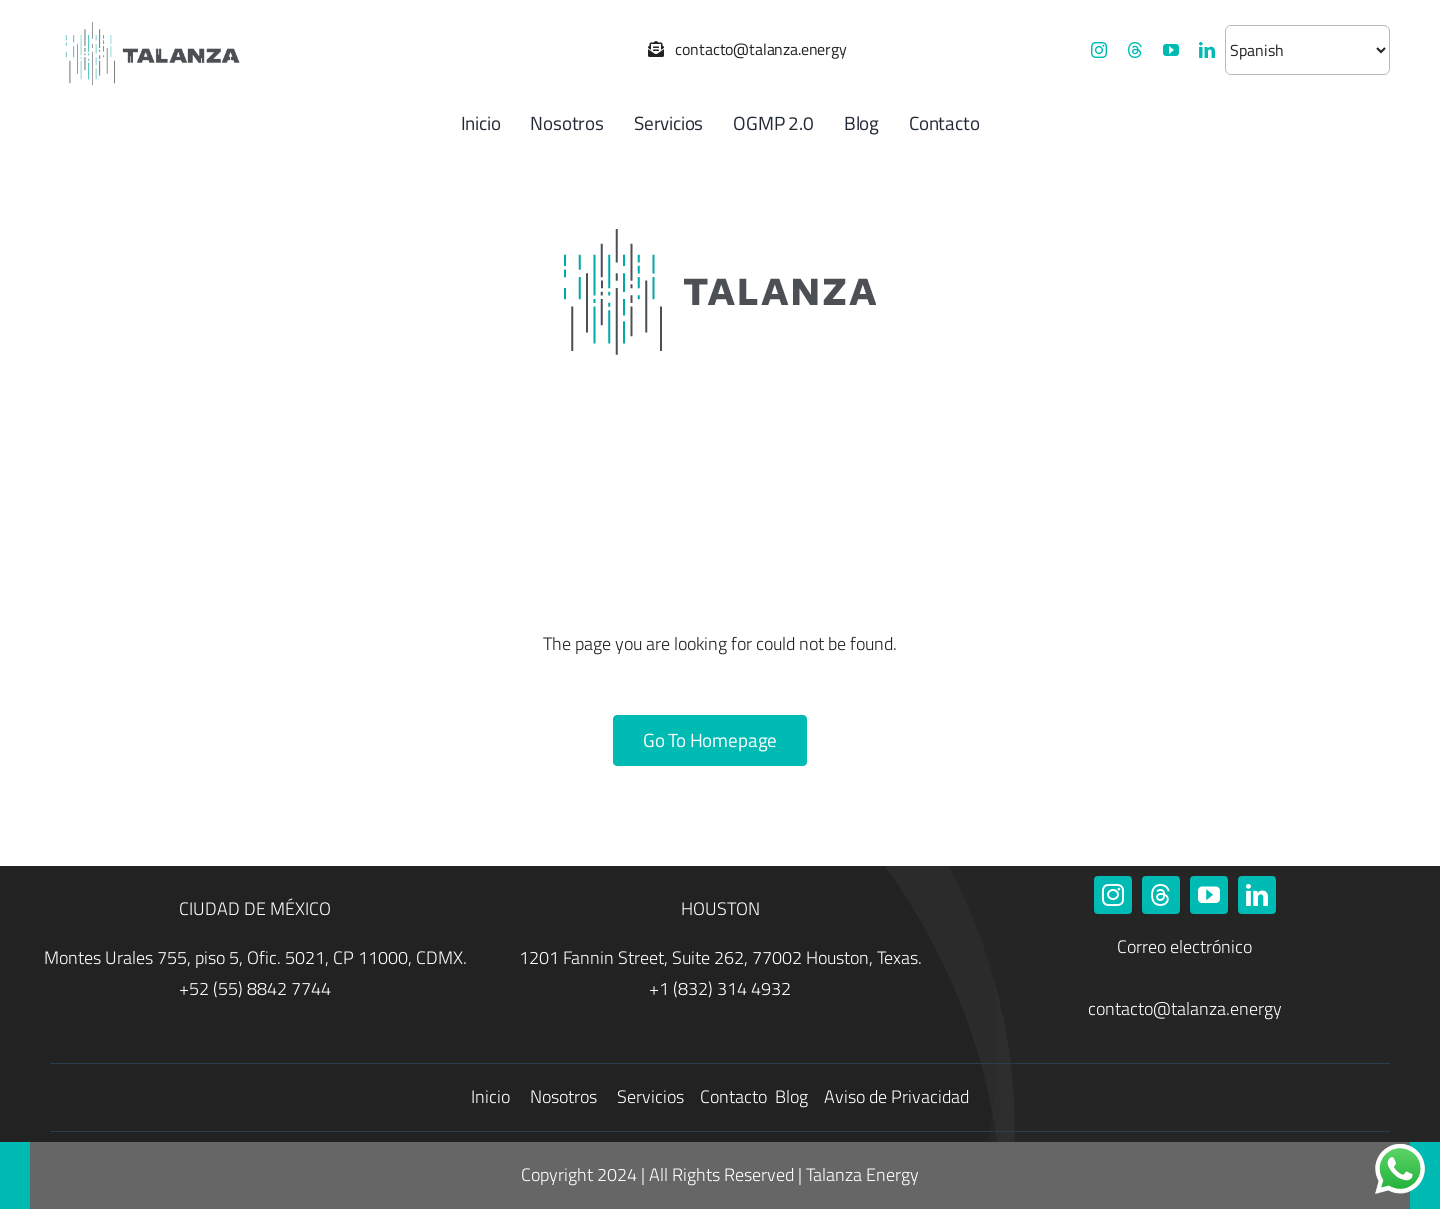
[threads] (1135, 50)
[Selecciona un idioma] (1307, 50)
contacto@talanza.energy (1185, 1008)
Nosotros (565, 1096)
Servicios (652, 1096)
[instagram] (1099, 50)
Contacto (733, 1096)
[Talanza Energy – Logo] (150, 19)
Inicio (492, 1096)
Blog (791, 1096)
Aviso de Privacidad (896, 1096)
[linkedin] (1207, 50)
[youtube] (1171, 50)
